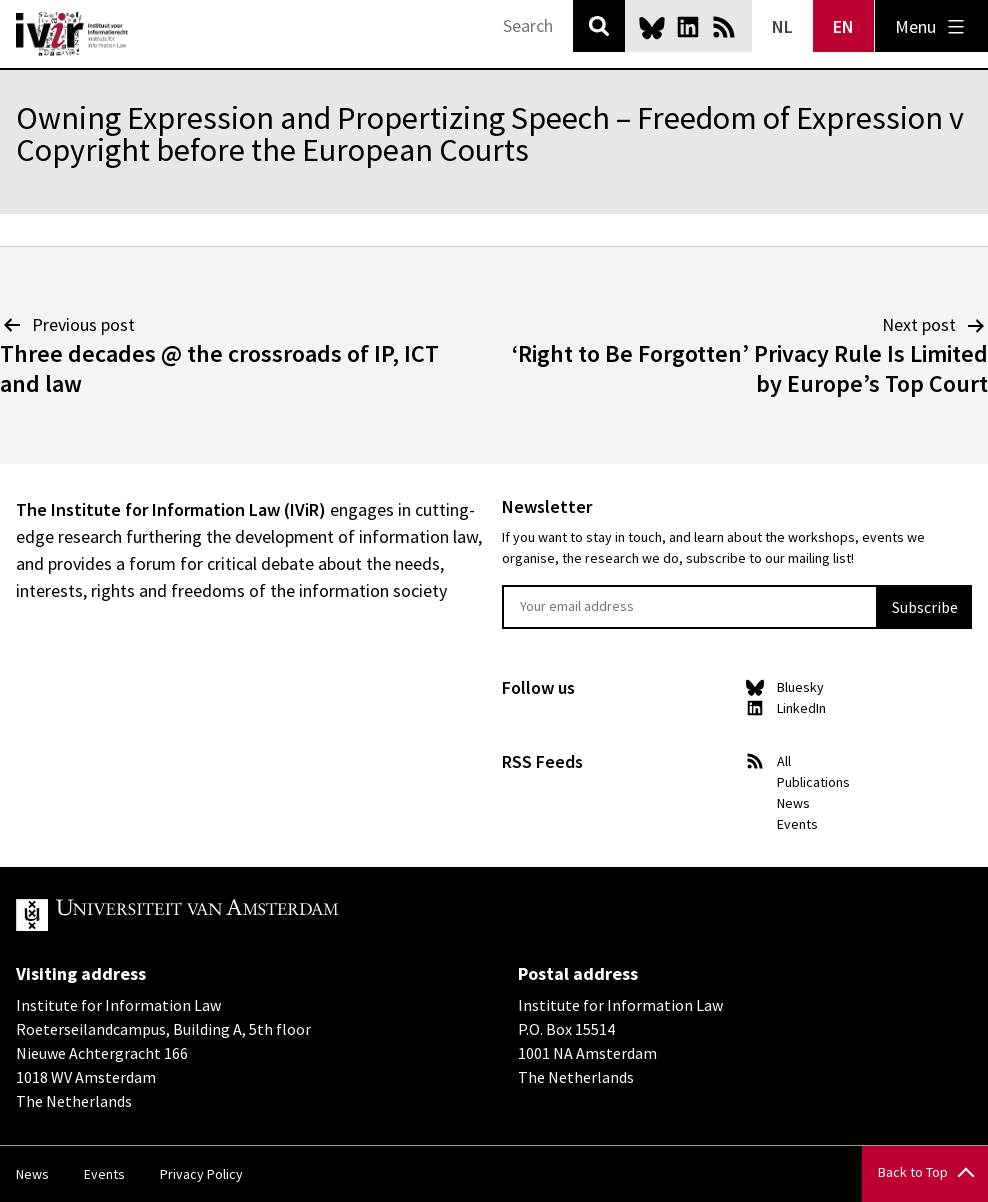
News (793, 803)
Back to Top (913, 1172)
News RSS (724, 27)
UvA (248, 915)
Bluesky (652, 27)
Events (797, 824)
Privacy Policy (201, 1174)
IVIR (72, 34)
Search (599, 26)
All (784, 761)
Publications (813, 782)
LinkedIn (688, 27)
